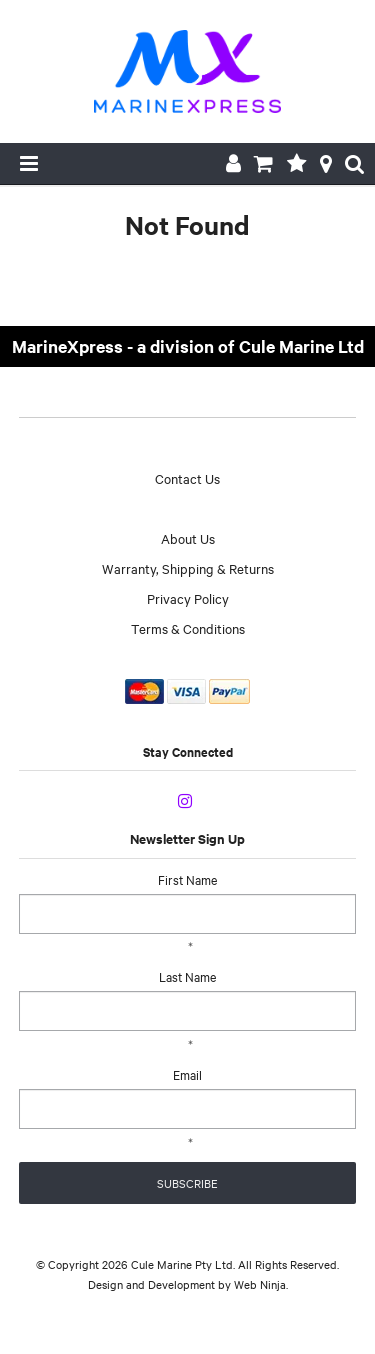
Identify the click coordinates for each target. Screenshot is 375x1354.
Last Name (187, 976)
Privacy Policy (188, 598)
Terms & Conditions (188, 628)
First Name (187, 879)
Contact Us (187, 478)
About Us (188, 538)
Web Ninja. (261, 1284)
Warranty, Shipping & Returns (188, 568)
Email (187, 1074)
